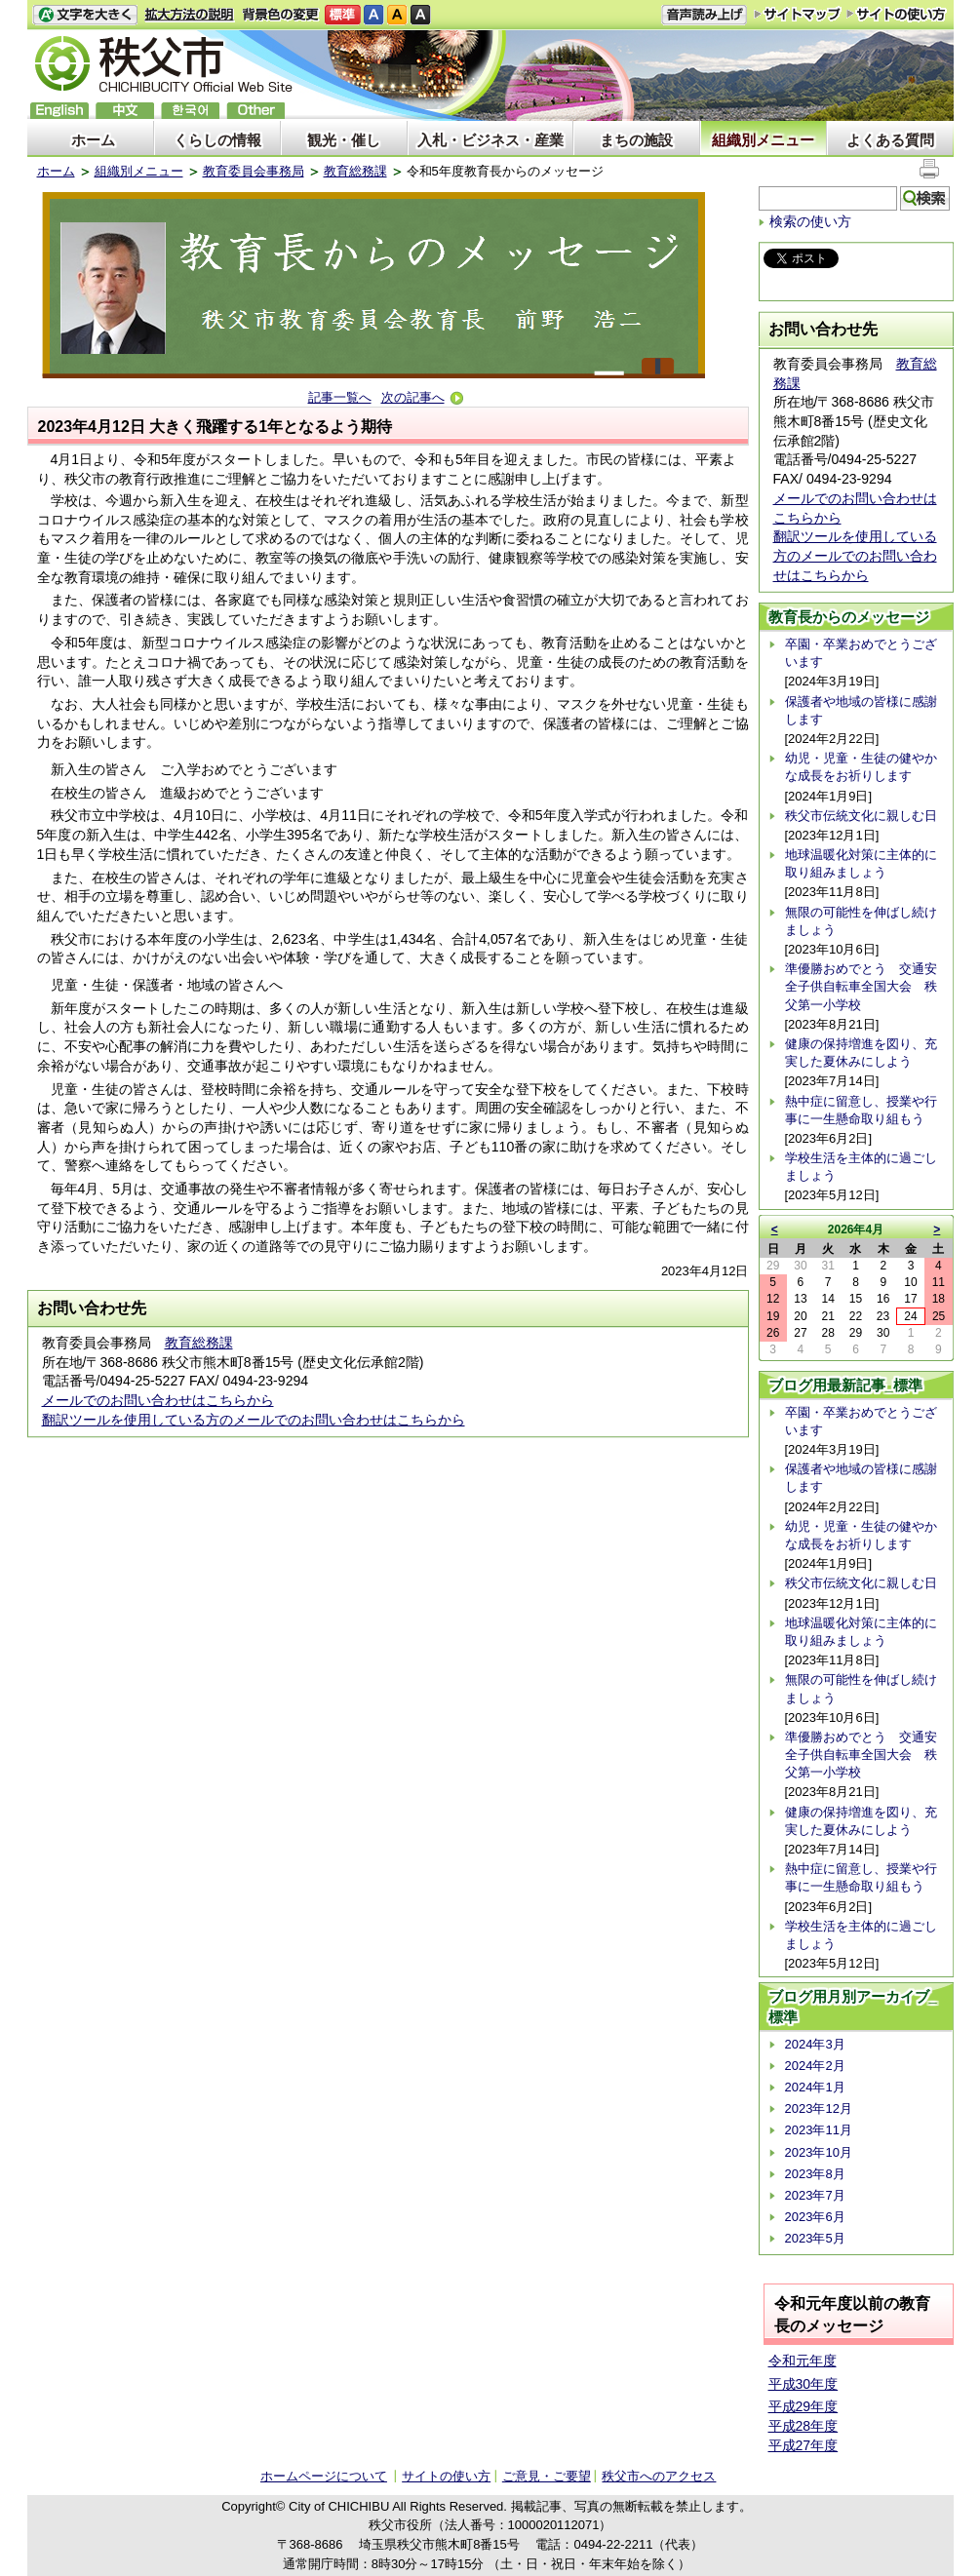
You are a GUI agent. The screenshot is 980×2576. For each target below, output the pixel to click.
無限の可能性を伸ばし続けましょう (861, 921)
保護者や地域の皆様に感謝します (861, 710)
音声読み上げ (704, 15)
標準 (343, 15)
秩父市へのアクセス (659, 2476)
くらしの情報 (217, 140)
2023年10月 (818, 2152)
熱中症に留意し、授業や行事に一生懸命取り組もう (861, 1110)
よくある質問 (890, 140)
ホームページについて (323, 2476)
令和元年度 (802, 2360)
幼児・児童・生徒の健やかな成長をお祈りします (861, 767)
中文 (125, 110)
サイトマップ (798, 13)
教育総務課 (355, 171)
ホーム (93, 140)
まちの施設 (636, 140)
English (59, 110)
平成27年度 (803, 2445)
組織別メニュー (763, 140)
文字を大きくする (84, 15)
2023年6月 (815, 2216)
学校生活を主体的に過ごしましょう (861, 1167)
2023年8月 (815, 2173)
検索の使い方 (810, 221)
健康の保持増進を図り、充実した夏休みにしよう (861, 1052)
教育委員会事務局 (253, 171)
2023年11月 (818, 2130)
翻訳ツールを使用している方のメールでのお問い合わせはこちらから (253, 1419)
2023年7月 (815, 2195)
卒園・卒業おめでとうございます (861, 653)
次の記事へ (422, 397)
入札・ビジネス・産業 (490, 140)
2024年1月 (815, 2087)
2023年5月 (815, 2238)
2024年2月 (815, 2065)
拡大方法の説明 (189, 15)
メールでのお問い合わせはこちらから (158, 1400)
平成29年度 (803, 2406)
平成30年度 (803, 2384)
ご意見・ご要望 (546, 2476)
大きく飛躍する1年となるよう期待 (270, 426)
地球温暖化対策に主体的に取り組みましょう (861, 863)
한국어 (190, 110)
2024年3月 (815, 2044)
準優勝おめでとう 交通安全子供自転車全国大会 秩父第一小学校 (861, 986)
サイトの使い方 (896, 14)
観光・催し (343, 140)
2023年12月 (818, 2108)
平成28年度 (803, 2426)
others (255, 110)
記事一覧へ (340, 397)
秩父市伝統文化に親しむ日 (861, 815)
